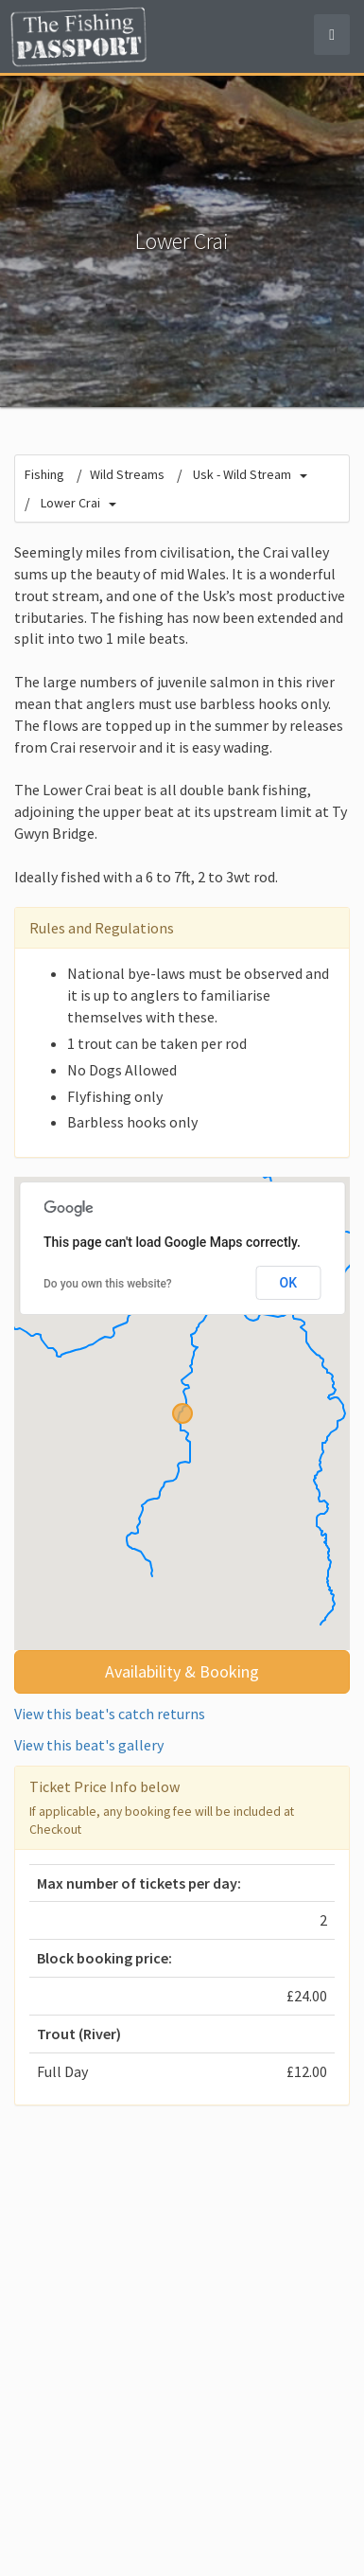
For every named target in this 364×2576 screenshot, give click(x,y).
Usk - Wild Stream (242, 474)
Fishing (44, 474)
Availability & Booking (182, 1671)
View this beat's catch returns (109, 1713)
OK (289, 1282)
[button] (182, 1413)
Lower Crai (70, 502)
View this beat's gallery (89, 1744)
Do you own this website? (107, 1283)
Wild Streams (127, 474)
